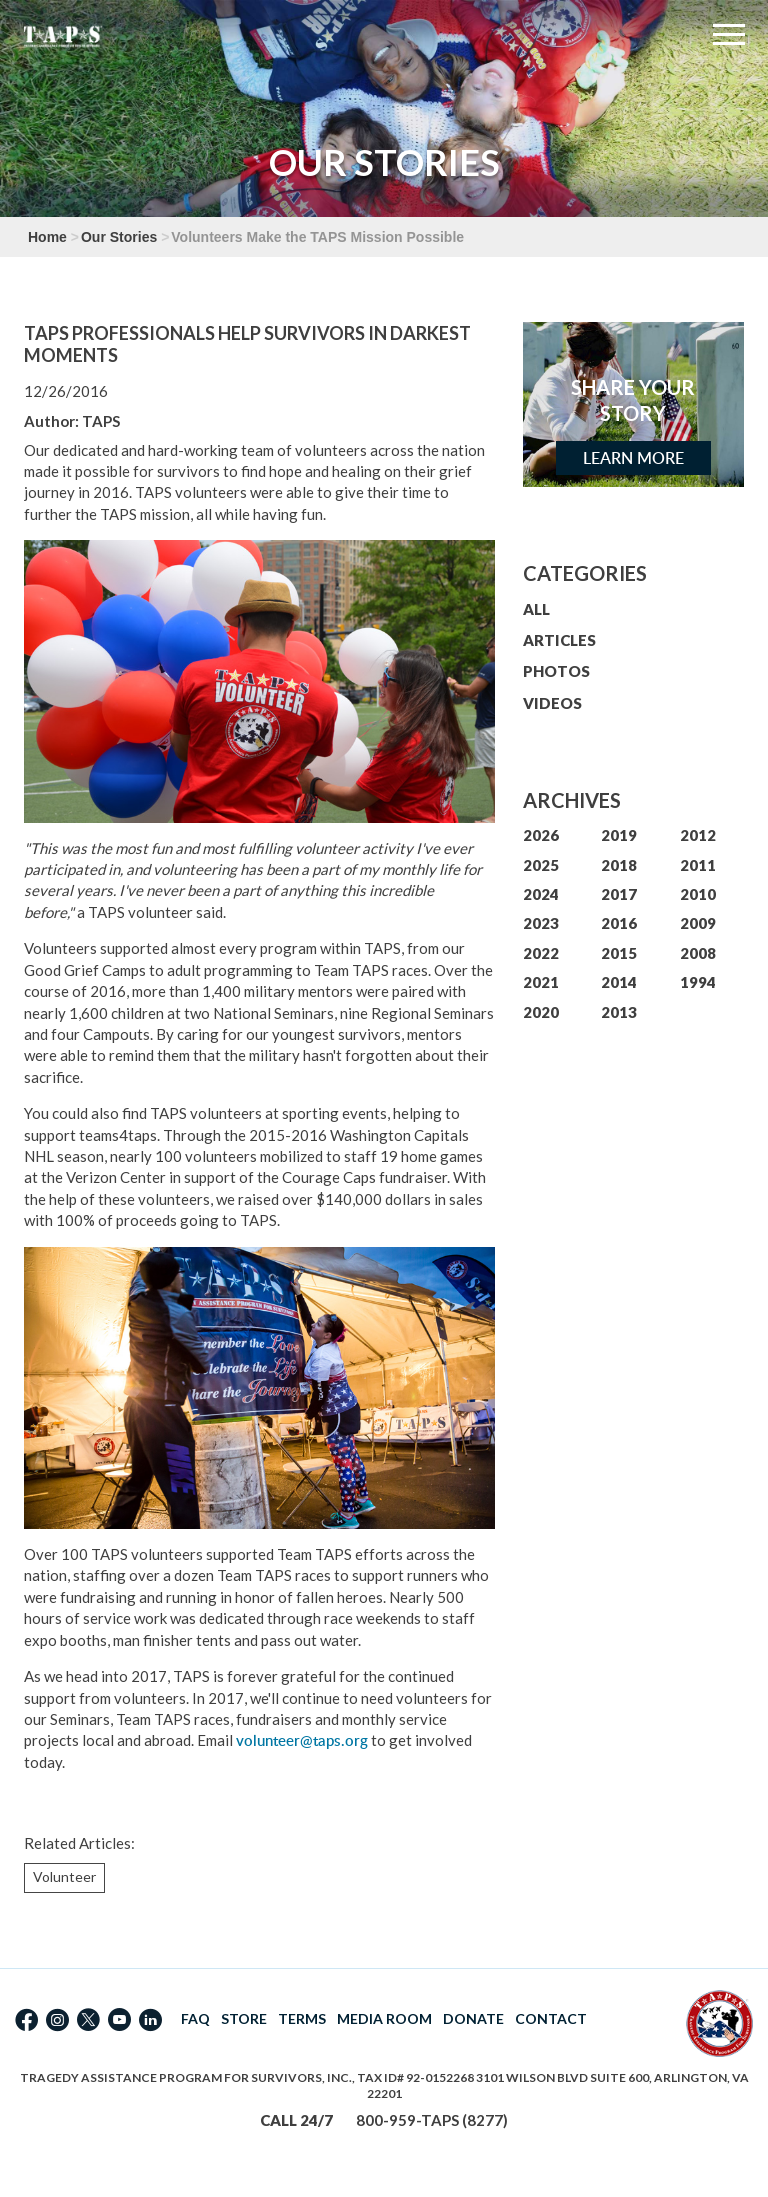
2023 (541, 923)
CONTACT (551, 2018)
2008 (698, 953)
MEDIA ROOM (384, 2018)
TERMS (302, 2018)
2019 (619, 835)
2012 (698, 835)
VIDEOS (552, 703)
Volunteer (64, 1876)
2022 (541, 953)
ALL (536, 609)
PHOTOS (556, 671)
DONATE (473, 2018)
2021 (541, 982)
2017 (619, 894)
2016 (619, 923)
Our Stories (119, 237)
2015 (619, 953)
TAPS (101, 421)
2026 (541, 835)
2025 (541, 865)
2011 (698, 865)
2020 (541, 1012)
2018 (619, 865)
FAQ (195, 2018)
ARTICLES (559, 640)
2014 (619, 982)
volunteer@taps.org (302, 1740)
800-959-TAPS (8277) (432, 2120)
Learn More (633, 458)
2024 (541, 894)
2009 (698, 923)
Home (47, 237)
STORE (244, 2018)
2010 (698, 894)
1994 (698, 982)
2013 (619, 1012)
